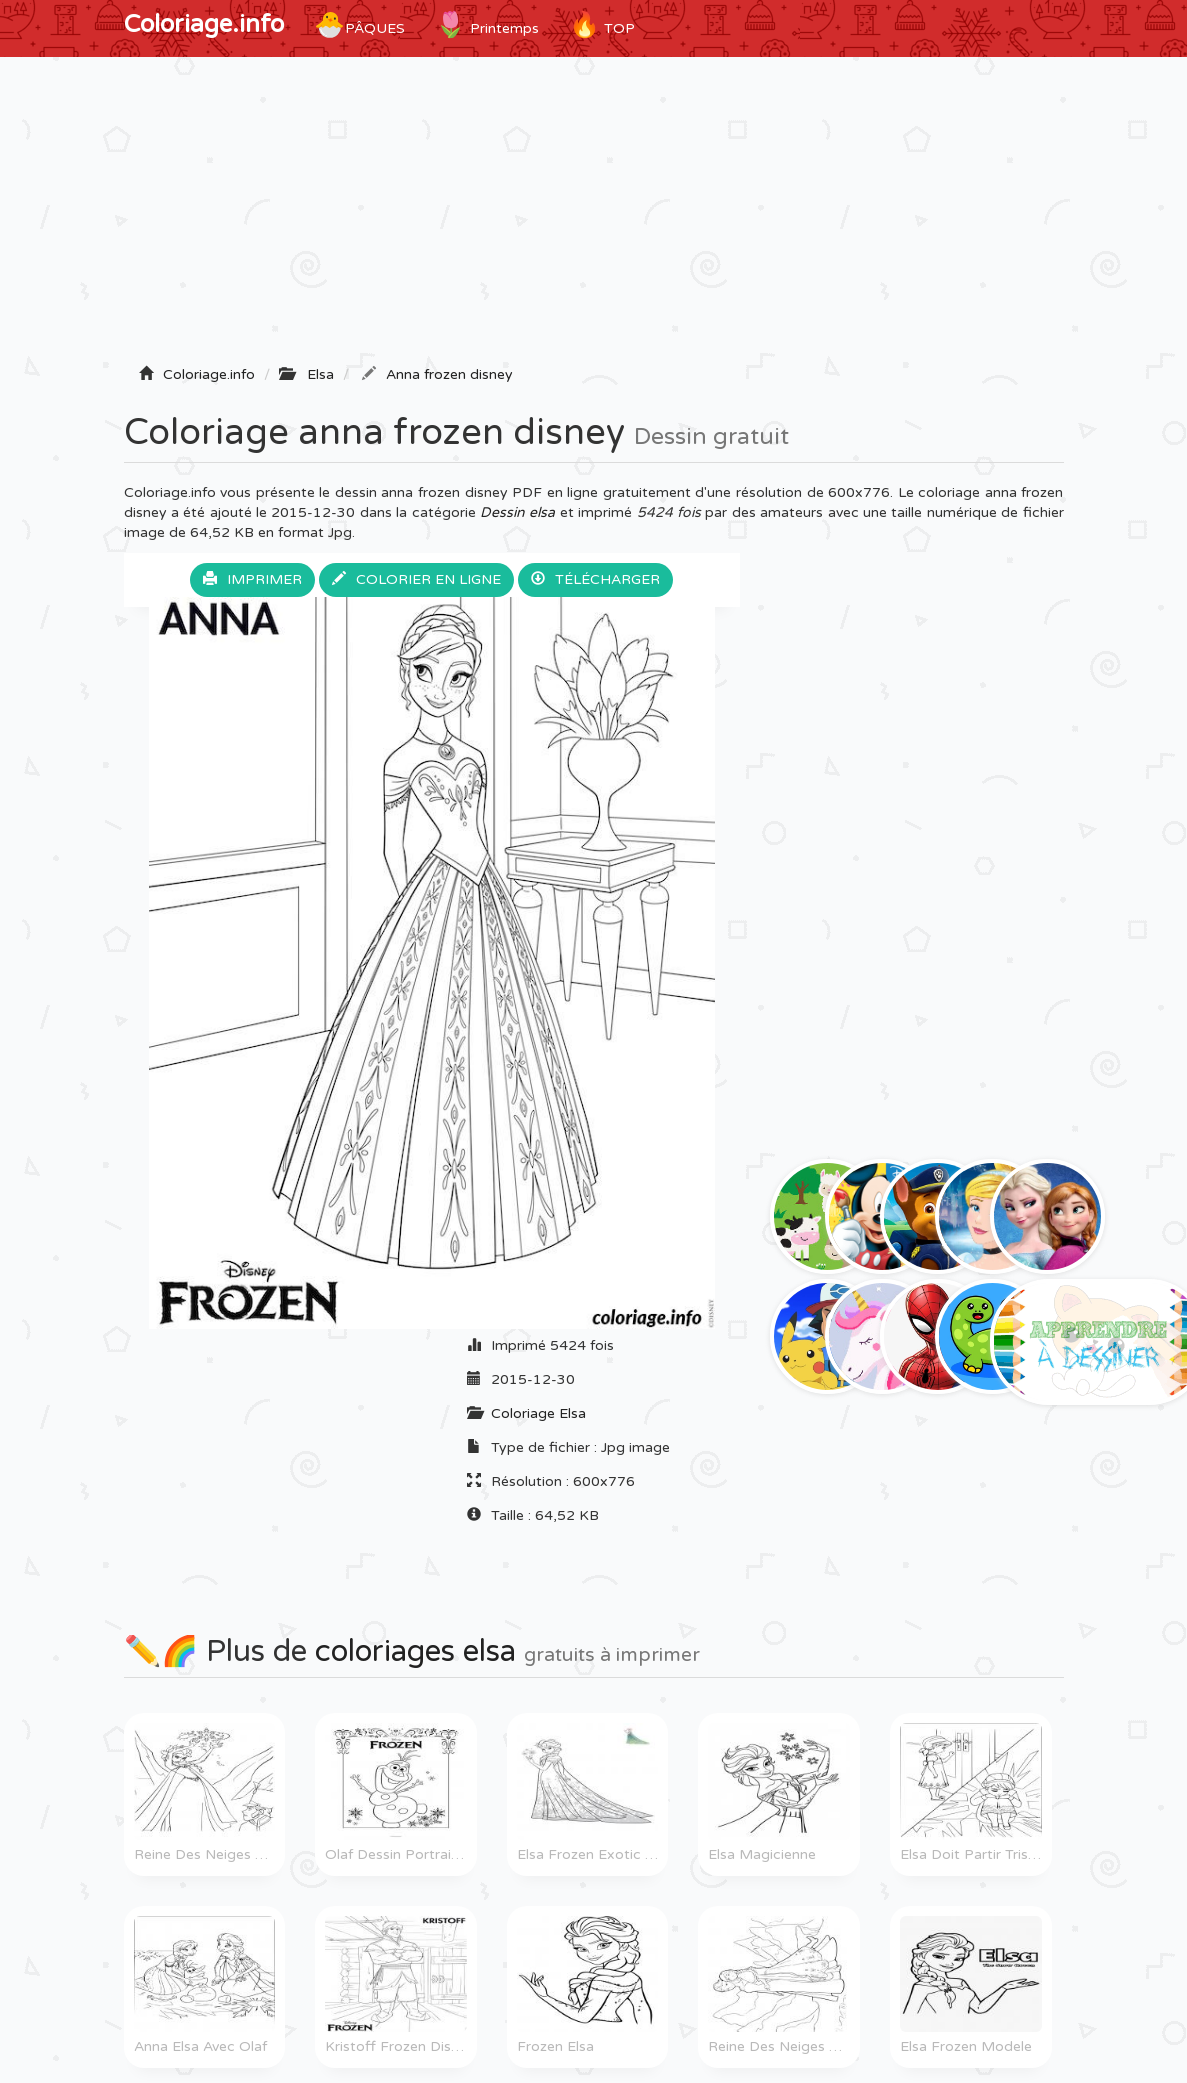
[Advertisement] (594, 217)
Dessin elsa (517, 512)
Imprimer (252, 579)
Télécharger (595, 579)
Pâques (359, 25)
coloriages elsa (415, 1651)
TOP (602, 25)
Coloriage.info (204, 24)
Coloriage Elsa (538, 1413)
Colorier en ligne (416, 579)
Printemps (487, 25)
